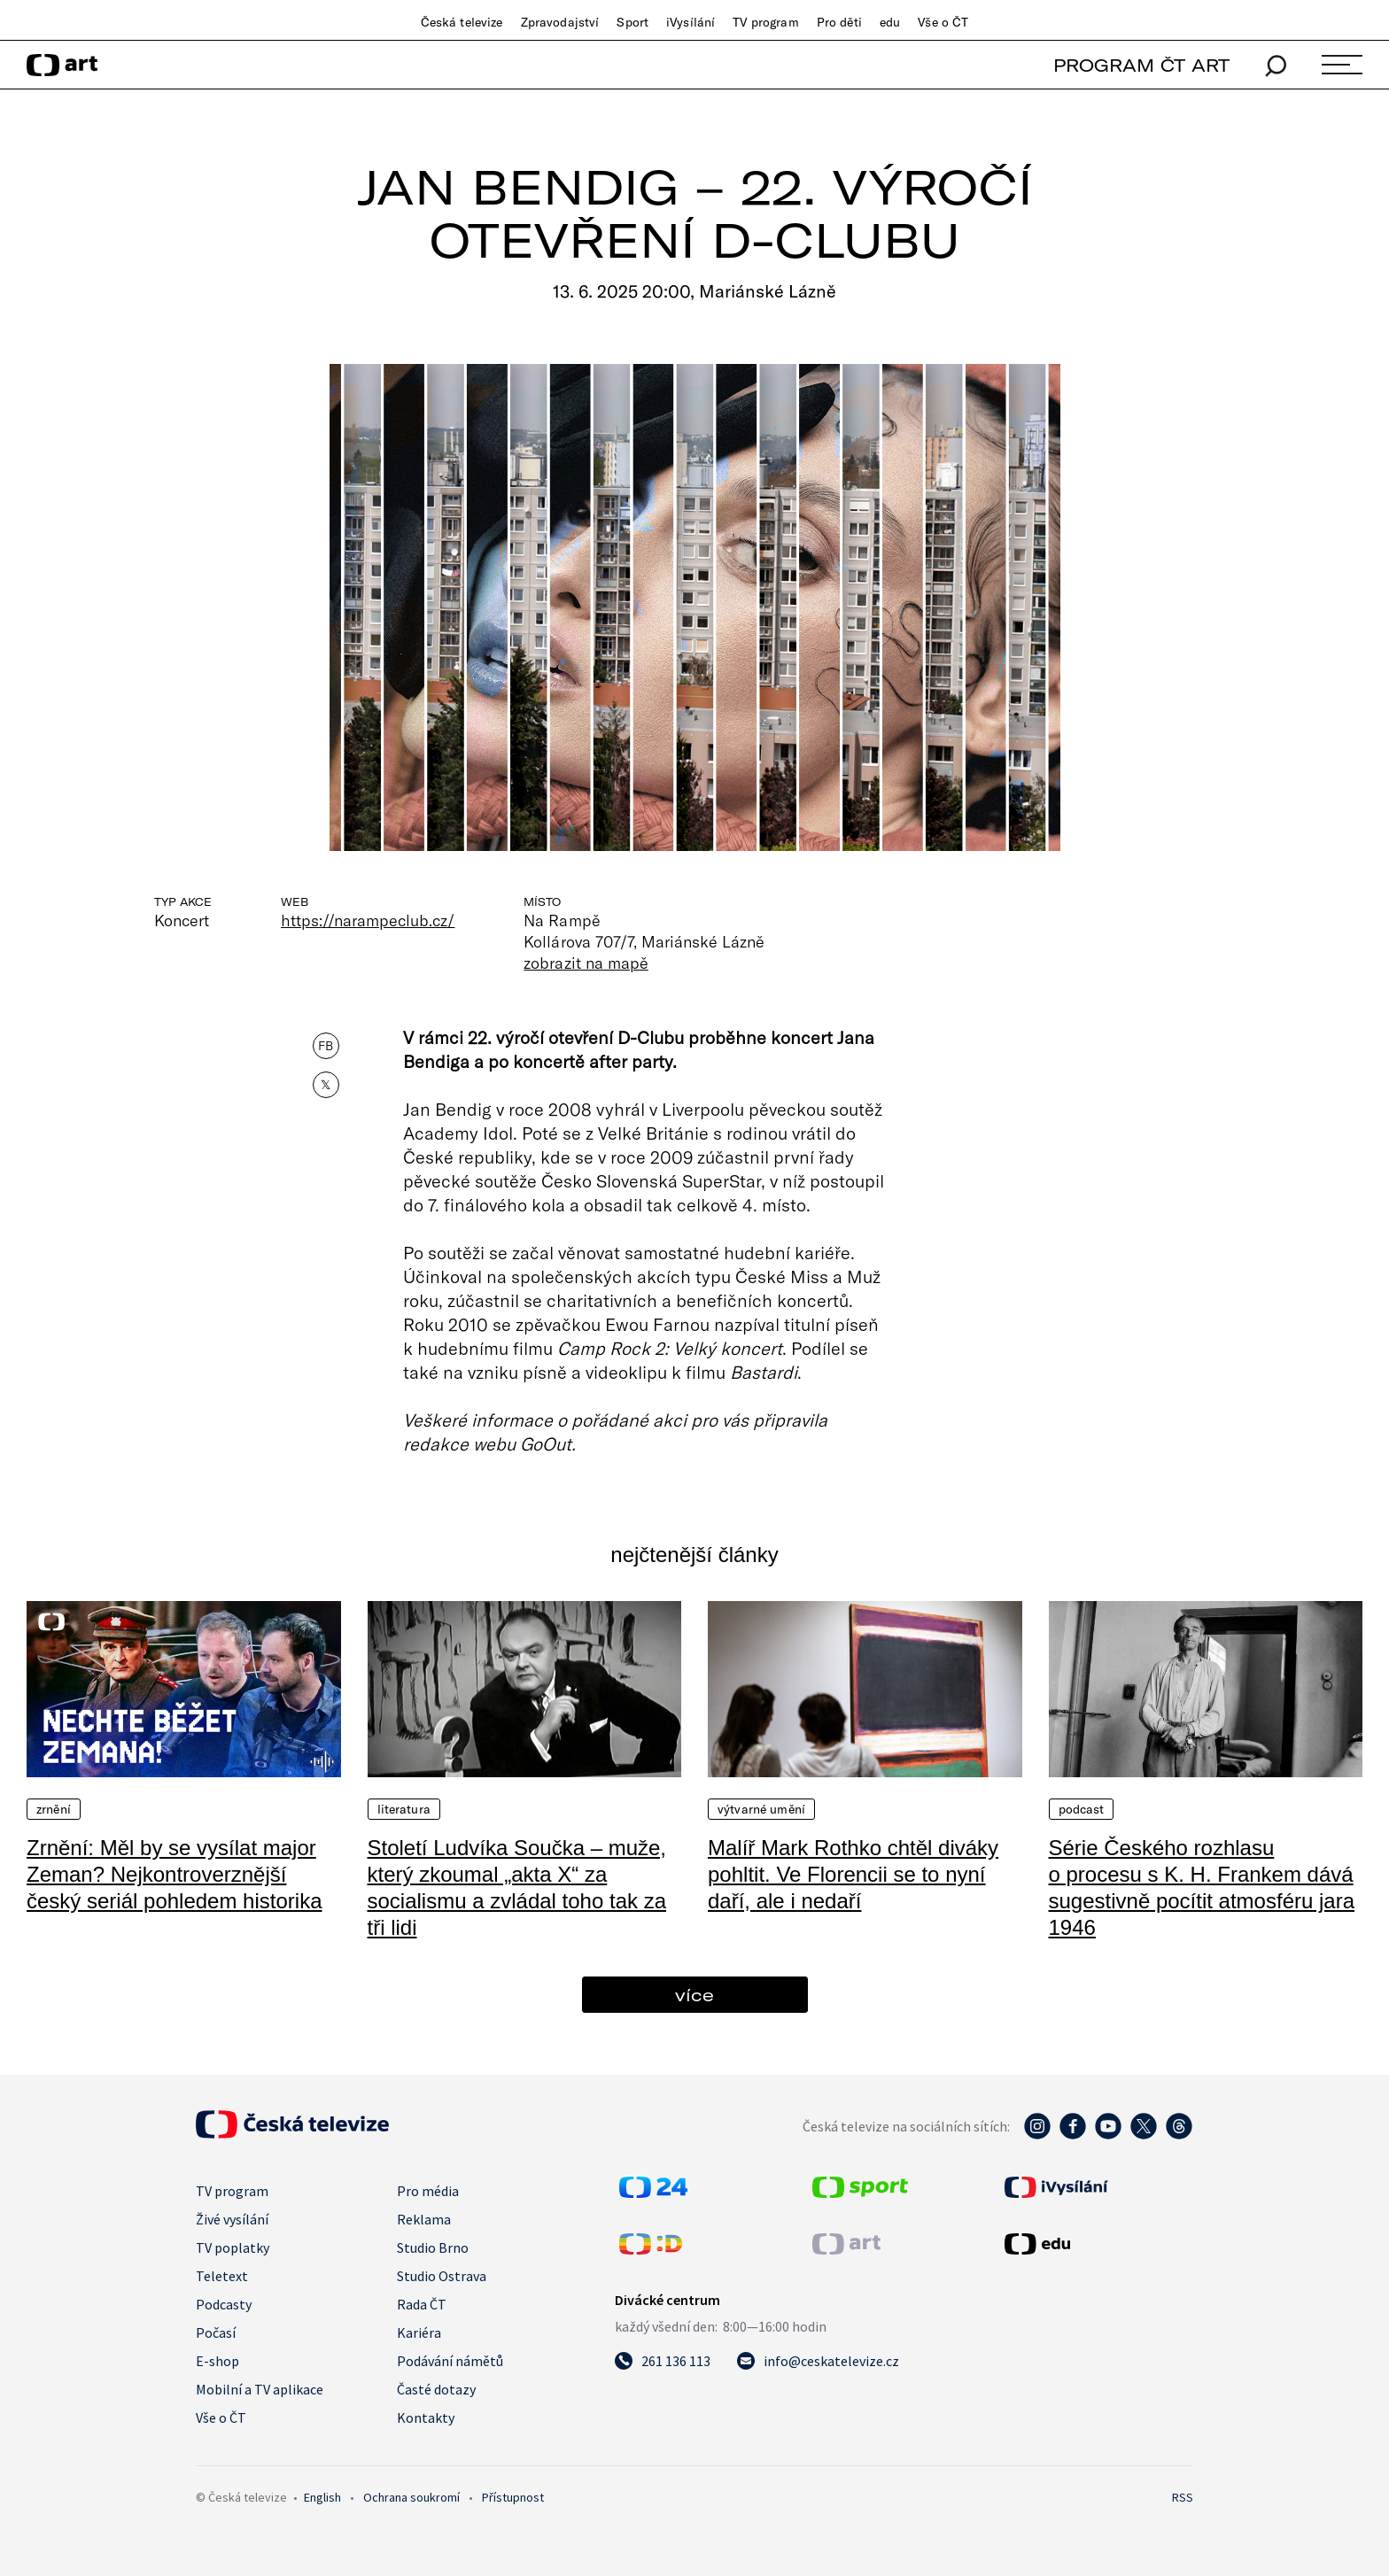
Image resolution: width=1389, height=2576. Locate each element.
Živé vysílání (232, 2219)
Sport (632, 22)
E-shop (217, 2361)
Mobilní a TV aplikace (259, 2389)
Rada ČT (421, 2304)
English (322, 2497)
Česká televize (462, 22)
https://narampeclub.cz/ (367, 920)
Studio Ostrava (441, 2276)
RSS (1182, 2497)
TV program (765, 22)
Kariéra (419, 2332)
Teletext (222, 2276)
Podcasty (224, 2304)
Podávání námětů (450, 2361)
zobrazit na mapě (586, 962)
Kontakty (425, 2417)
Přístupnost (513, 2497)
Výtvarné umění (761, 1809)
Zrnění (53, 1809)
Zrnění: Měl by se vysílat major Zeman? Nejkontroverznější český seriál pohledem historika (174, 1874)
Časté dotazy (436, 2389)
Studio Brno (433, 2247)
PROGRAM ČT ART (1141, 65)
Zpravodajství (560, 22)
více (694, 1995)
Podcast (1082, 1809)
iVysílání (690, 22)
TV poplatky (232, 2247)
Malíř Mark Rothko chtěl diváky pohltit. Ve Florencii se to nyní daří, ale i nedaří (853, 1874)
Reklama (424, 2219)
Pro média (428, 2191)
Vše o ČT (943, 22)
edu (890, 22)
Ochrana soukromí (411, 2497)
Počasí (216, 2332)
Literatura (404, 1809)
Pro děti (839, 22)
